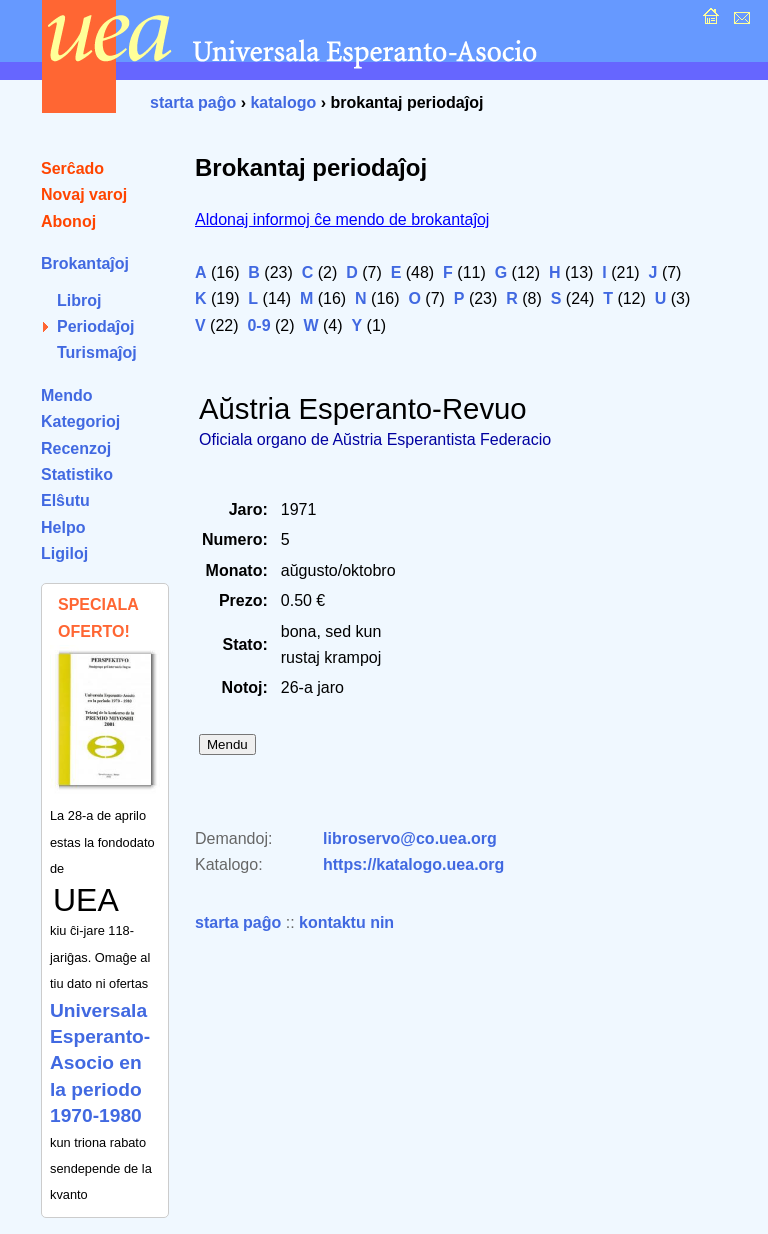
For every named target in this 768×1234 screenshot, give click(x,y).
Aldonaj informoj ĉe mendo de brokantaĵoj (342, 219)
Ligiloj (64, 553)
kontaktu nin (346, 922)
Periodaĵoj (95, 326)
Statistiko (77, 474)
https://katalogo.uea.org (413, 864)
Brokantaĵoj (85, 263)
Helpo (63, 527)
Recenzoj (76, 448)
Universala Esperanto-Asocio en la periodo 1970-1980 (100, 1063)
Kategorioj (80, 421)
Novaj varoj (84, 194)
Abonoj (68, 221)
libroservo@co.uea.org (410, 838)
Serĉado (72, 168)
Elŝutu (65, 500)
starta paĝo (193, 102)
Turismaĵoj (97, 352)
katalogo (283, 102)
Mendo (67, 395)
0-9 (258, 325)
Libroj (79, 300)
